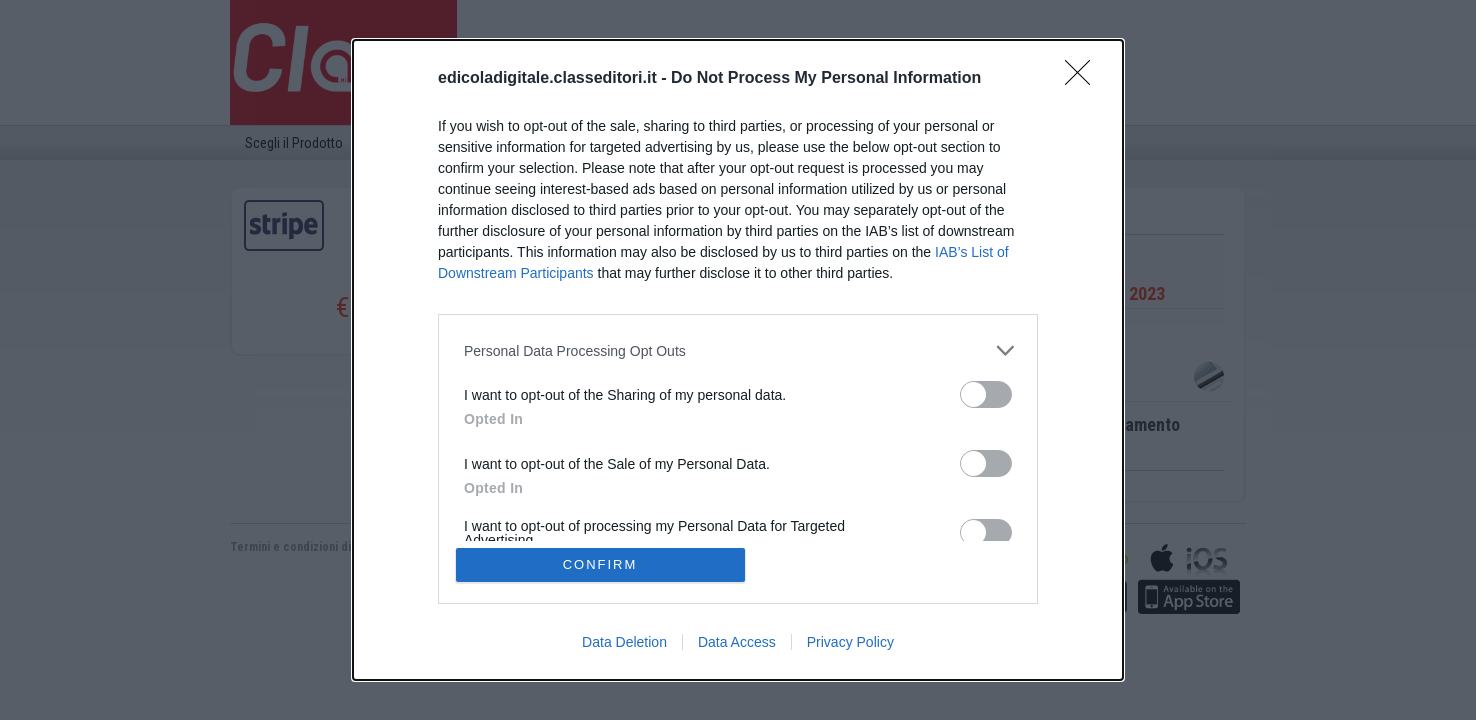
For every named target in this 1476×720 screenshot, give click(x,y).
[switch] (986, 394)
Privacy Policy (850, 642)
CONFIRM (600, 564)
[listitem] (738, 350)
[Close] (1084, 79)
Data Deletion (624, 642)
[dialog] (738, 360)
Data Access (737, 642)
